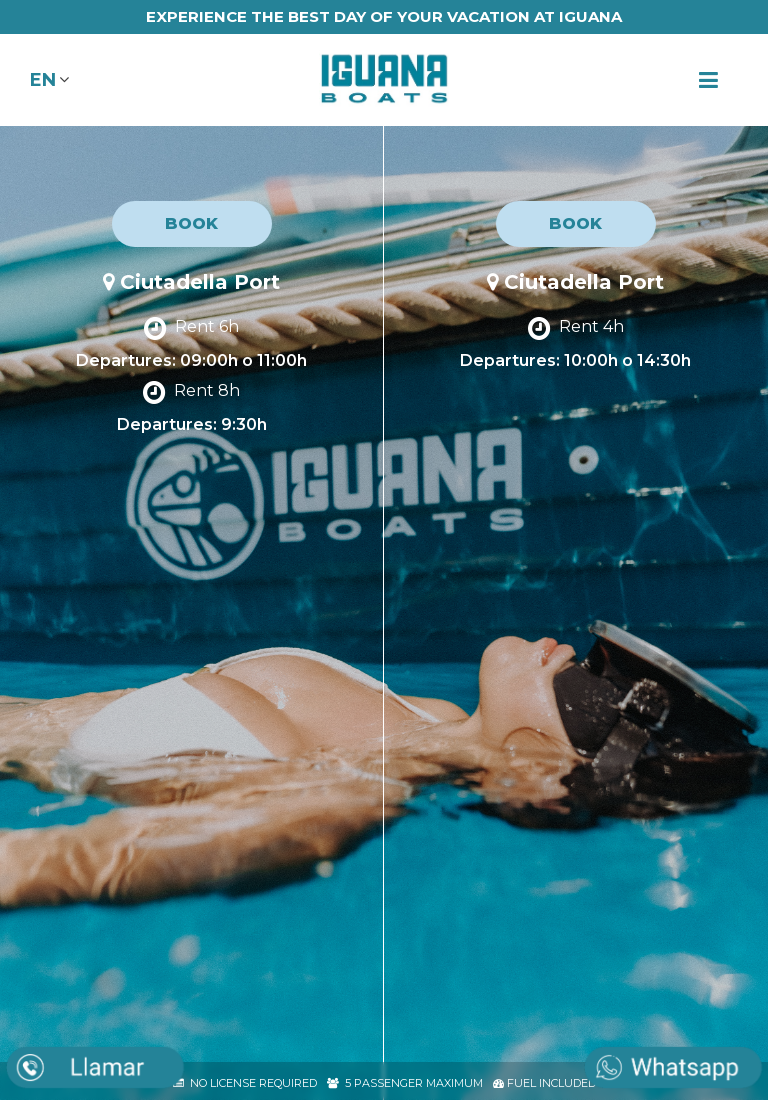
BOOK (191, 223)
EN (43, 80)
